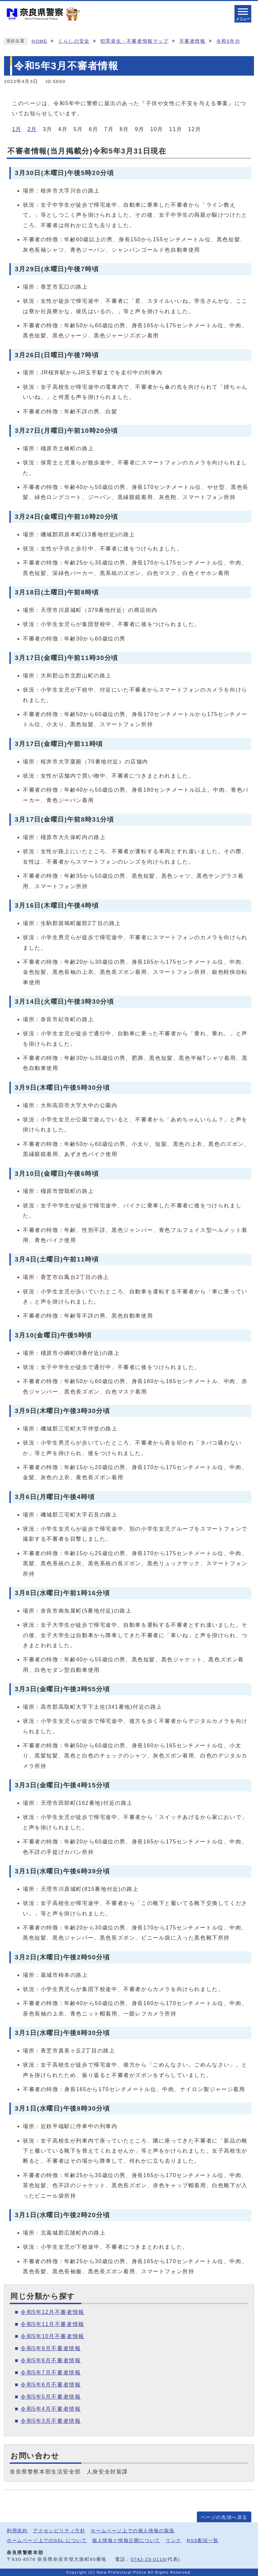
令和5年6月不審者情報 (50, 2384)
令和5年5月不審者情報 (50, 2397)
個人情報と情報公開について (126, 2540)
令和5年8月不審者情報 (50, 2360)
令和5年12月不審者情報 (52, 2312)
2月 (32, 129)
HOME (39, 41)
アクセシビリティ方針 (59, 2530)
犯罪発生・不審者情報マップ (134, 41)
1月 (17, 129)
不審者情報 (192, 41)
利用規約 (17, 2530)
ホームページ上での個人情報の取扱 (133, 2530)
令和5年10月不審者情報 (52, 2336)
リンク (173, 2540)
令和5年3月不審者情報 (50, 2421)
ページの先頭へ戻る (224, 2517)
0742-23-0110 (148, 2559)
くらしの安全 (74, 41)
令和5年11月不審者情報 (52, 2324)
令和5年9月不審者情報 (50, 2348)
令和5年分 (228, 41)
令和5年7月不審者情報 (50, 2372)
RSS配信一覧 (203, 2540)
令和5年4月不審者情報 (50, 2409)
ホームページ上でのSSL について (47, 2540)
